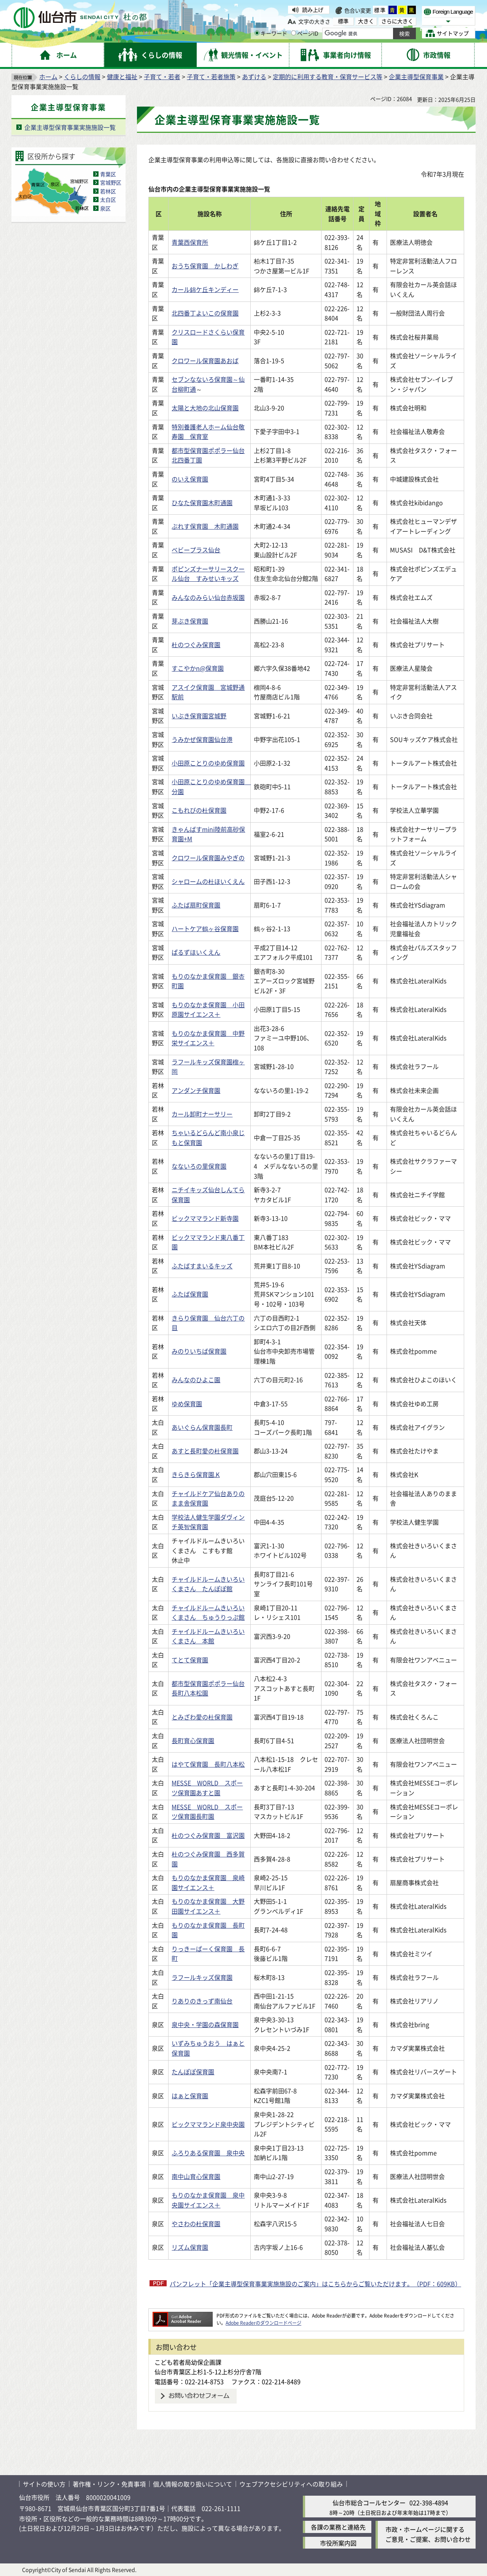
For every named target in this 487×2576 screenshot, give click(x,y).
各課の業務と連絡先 (338, 2526)
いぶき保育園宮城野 (199, 715)
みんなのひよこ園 (196, 1379)
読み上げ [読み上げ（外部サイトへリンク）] (312, 9)
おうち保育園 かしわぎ (205, 265)
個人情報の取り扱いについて (192, 2483)
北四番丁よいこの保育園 (205, 312)
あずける (254, 76)
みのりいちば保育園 (199, 1351)
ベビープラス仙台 (196, 549)
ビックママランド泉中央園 (208, 2124)
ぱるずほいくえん (196, 952)
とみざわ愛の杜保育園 (202, 1716)
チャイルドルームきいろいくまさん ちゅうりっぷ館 (208, 1612)
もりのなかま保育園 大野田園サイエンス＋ (208, 1906)
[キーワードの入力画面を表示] (257, 32)
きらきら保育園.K (196, 1474)
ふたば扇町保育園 (196, 904)
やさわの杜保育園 (196, 2223)
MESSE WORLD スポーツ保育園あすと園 (207, 1787)
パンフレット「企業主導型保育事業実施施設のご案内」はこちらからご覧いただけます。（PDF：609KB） (315, 2283)
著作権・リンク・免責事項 (109, 2483)
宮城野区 (110, 182)
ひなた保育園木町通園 (202, 502)
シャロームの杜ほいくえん (208, 881)
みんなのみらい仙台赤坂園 (208, 597)
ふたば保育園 (190, 1293)
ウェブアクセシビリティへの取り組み (291, 2483)
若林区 (108, 191)
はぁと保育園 (190, 2095)
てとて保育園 (190, 1659)
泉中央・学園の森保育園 (205, 2024)
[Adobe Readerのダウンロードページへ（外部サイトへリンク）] (183, 2315)
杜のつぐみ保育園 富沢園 (208, 1835)
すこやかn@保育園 (198, 668)
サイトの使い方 (44, 2483)
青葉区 (108, 174)
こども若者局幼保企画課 (187, 2362)
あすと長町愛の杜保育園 (205, 1450)
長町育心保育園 (193, 1740)
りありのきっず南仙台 (202, 2000)
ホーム (48, 76)
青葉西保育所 (190, 242)
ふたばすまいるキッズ (202, 1265)
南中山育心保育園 (196, 2176)
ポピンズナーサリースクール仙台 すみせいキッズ (208, 573)
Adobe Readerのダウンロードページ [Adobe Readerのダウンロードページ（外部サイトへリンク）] (263, 2322)
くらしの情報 (82, 76)
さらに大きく (397, 21)
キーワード (271, 33)
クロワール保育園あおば (205, 360)
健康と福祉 (122, 76)
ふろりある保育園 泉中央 (208, 2152)
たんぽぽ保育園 (193, 2071)
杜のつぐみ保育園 (196, 644)
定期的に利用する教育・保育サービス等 (327, 76)
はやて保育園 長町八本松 (208, 1764)
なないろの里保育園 (199, 1166)
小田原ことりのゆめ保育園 (208, 762)
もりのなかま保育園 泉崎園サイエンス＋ (208, 1882)
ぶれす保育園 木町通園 (205, 526)
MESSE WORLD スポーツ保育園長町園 (207, 1811)
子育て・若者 (162, 76)
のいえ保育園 (190, 478)
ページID (304, 33)
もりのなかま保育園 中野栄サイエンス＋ (208, 1038)
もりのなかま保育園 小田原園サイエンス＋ (208, 1009)
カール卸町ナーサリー (202, 1113)
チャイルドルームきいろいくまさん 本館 (208, 1636)
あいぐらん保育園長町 (202, 1427)
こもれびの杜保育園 (199, 810)
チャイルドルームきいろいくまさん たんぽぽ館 (208, 1583)
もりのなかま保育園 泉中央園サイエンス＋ (208, 2199)
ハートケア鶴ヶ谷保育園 (205, 928)
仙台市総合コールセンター (369, 2502)
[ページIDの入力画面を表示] (293, 32)
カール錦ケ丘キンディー (205, 289)
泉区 (105, 208)
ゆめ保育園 (187, 1403)
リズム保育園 (190, 2247)
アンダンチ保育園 (196, 1090)
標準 (380, 10)
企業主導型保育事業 (416, 76)
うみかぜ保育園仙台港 (202, 739)
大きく (366, 21)
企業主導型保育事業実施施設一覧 (70, 127)
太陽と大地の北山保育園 (205, 407)
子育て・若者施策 (211, 76)
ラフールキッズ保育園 (202, 1977)
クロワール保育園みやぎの (208, 857)
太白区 (108, 199)
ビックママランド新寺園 (205, 1218)
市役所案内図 (338, 2542)
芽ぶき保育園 (190, 620)
